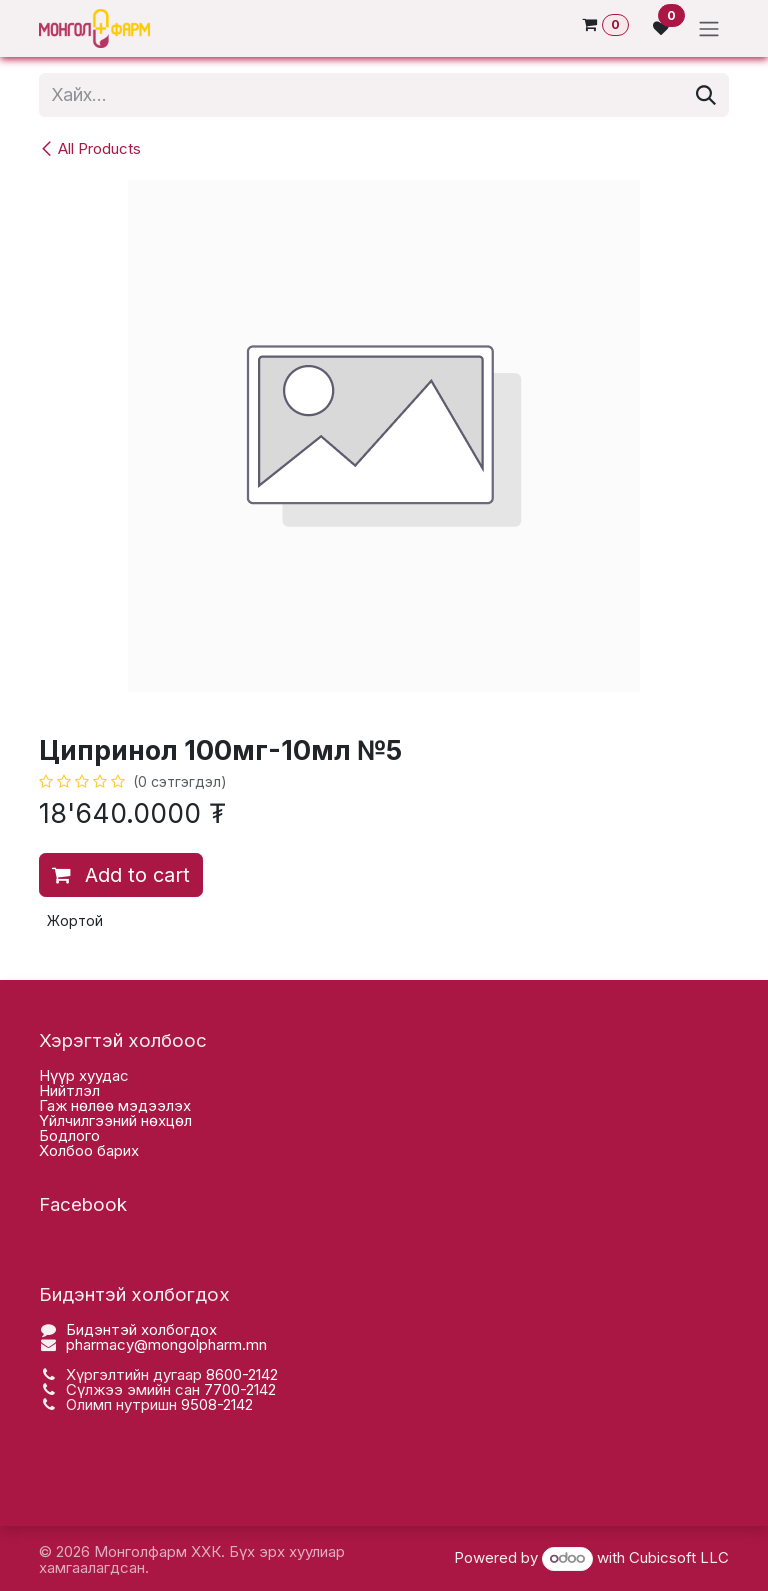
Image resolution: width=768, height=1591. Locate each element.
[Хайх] (706, 95)
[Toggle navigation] (709, 28)
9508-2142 (217, 1404)
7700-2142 (240, 1389)
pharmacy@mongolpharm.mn (166, 1344)
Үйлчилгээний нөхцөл (115, 1120)
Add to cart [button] (121, 875)
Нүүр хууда (79, 1075)
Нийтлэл (69, 1090)
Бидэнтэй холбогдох (141, 1329)
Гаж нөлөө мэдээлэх (115, 1105)
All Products (90, 148)
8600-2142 (242, 1374)
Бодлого (69, 1135)
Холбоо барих (89, 1150)
